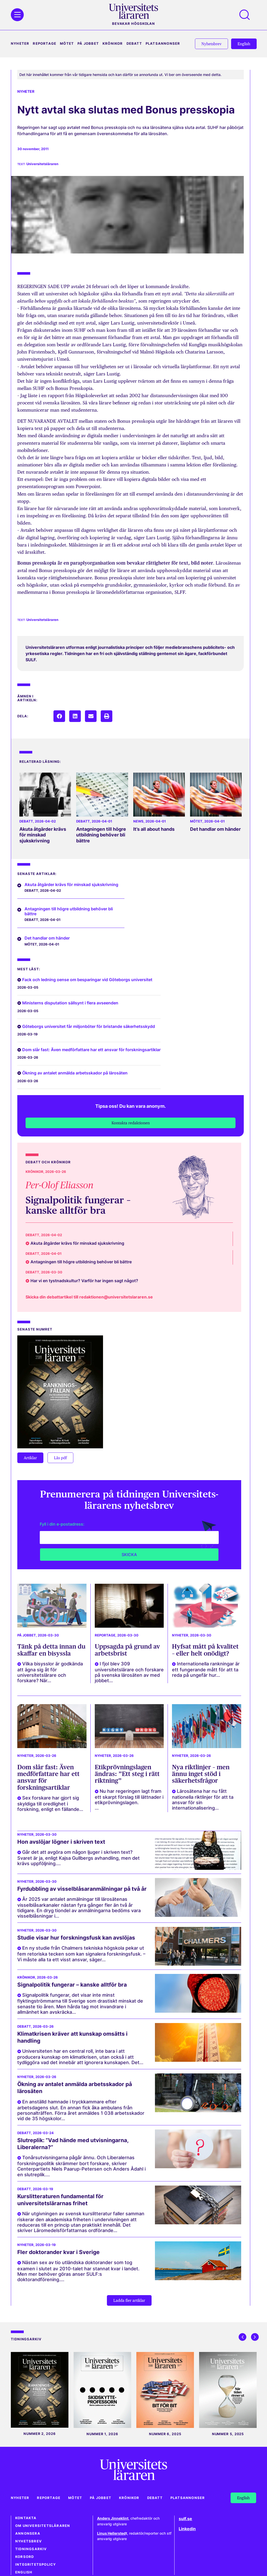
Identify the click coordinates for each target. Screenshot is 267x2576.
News (138, 821)
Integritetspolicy (35, 2564)
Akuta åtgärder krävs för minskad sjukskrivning (42, 835)
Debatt (134, 43)
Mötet (67, 43)
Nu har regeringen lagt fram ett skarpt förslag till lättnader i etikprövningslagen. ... (129, 1799)
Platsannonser (163, 43)
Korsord (24, 2557)
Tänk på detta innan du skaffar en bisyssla (51, 1650)
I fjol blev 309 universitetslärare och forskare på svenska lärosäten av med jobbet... (129, 1672)
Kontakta (26, 2518)
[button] (59, 716)
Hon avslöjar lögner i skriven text (61, 1842)
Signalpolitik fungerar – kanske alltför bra (78, 1205)
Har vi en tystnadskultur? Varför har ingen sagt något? (84, 1280)
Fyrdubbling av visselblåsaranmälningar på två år (82, 1889)
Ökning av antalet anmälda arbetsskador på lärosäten (75, 1072)
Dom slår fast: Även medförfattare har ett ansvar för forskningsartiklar (91, 1049)
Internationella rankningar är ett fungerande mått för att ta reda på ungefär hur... (206, 1669)
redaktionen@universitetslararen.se (116, 1296)
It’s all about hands (154, 829)
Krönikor (113, 43)
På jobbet (88, 43)
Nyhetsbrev (28, 2541)
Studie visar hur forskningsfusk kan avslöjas (76, 1937)
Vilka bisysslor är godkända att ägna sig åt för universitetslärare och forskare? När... (50, 1672)
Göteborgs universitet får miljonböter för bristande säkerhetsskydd (88, 1026)
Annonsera (27, 2533)
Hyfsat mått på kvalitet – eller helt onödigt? (205, 1650)
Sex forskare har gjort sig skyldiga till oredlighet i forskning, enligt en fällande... (50, 1803)
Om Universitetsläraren (42, 2526)
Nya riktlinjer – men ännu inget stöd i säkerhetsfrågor (201, 1774)
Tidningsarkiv (31, 2549)
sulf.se (185, 2518)
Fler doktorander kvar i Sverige (58, 2252)
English (23, 2572)
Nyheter (20, 43)
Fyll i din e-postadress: (62, 1524)
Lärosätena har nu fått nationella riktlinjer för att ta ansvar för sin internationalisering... (202, 1799)
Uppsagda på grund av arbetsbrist (127, 1650)
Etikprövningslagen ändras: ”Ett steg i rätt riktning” (127, 1774)
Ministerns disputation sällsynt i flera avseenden (70, 1002)
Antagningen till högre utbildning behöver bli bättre (101, 835)
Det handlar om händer (215, 829)
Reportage (44, 43)
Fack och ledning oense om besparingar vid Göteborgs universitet (87, 979)
